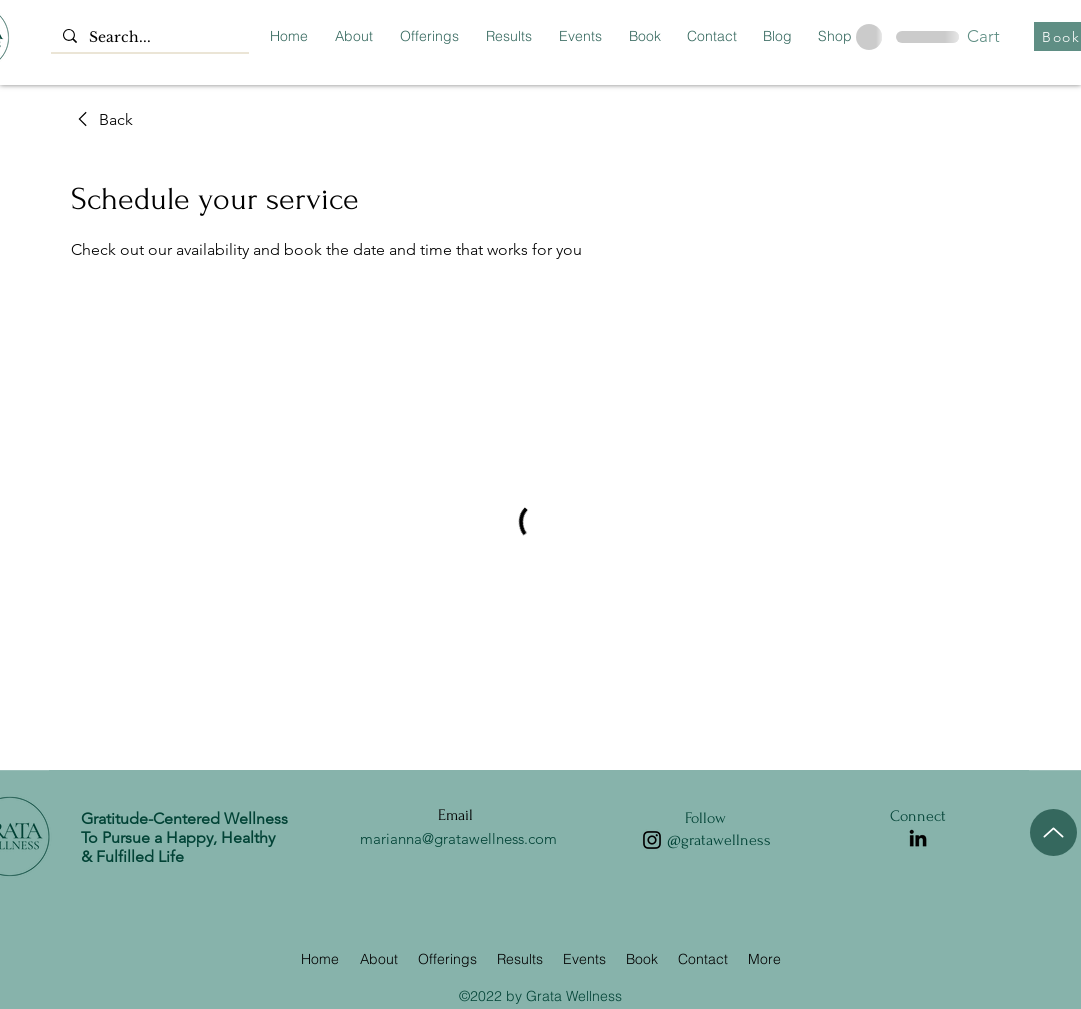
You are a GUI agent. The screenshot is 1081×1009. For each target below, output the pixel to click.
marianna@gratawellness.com (458, 838)
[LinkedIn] (918, 838)
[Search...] (148, 38)
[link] (102, 120)
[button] (999, 36)
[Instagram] (652, 840)
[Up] (1053, 832)
